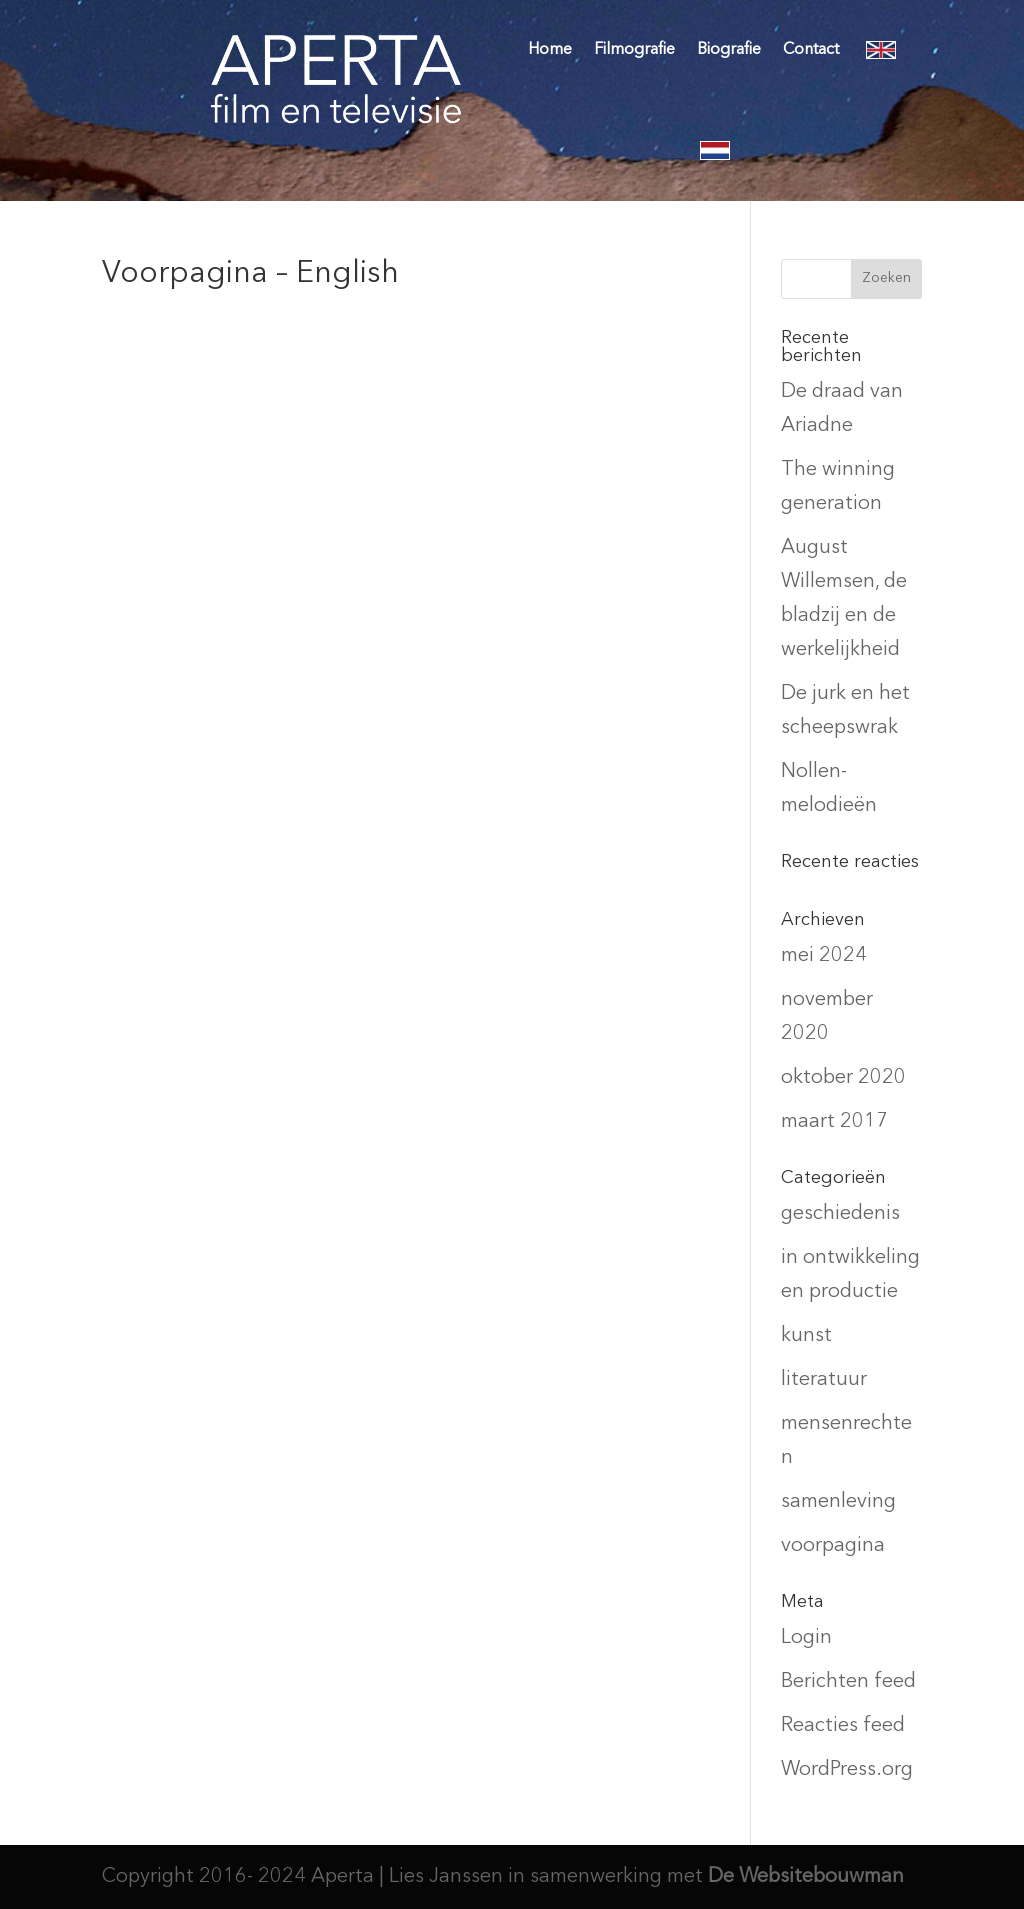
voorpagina (833, 1546)
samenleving (838, 1502)
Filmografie (634, 50)
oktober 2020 (843, 1078)
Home (550, 50)
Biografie (729, 50)
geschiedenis (840, 1214)
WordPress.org (847, 1770)
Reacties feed (843, 1726)
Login (806, 1638)
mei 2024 (824, 956)
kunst (806, 1336)
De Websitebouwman (806, 1877)
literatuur (824, 1380)
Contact (811, 50)
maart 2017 (834, 1122)
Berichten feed (848, 1682)
